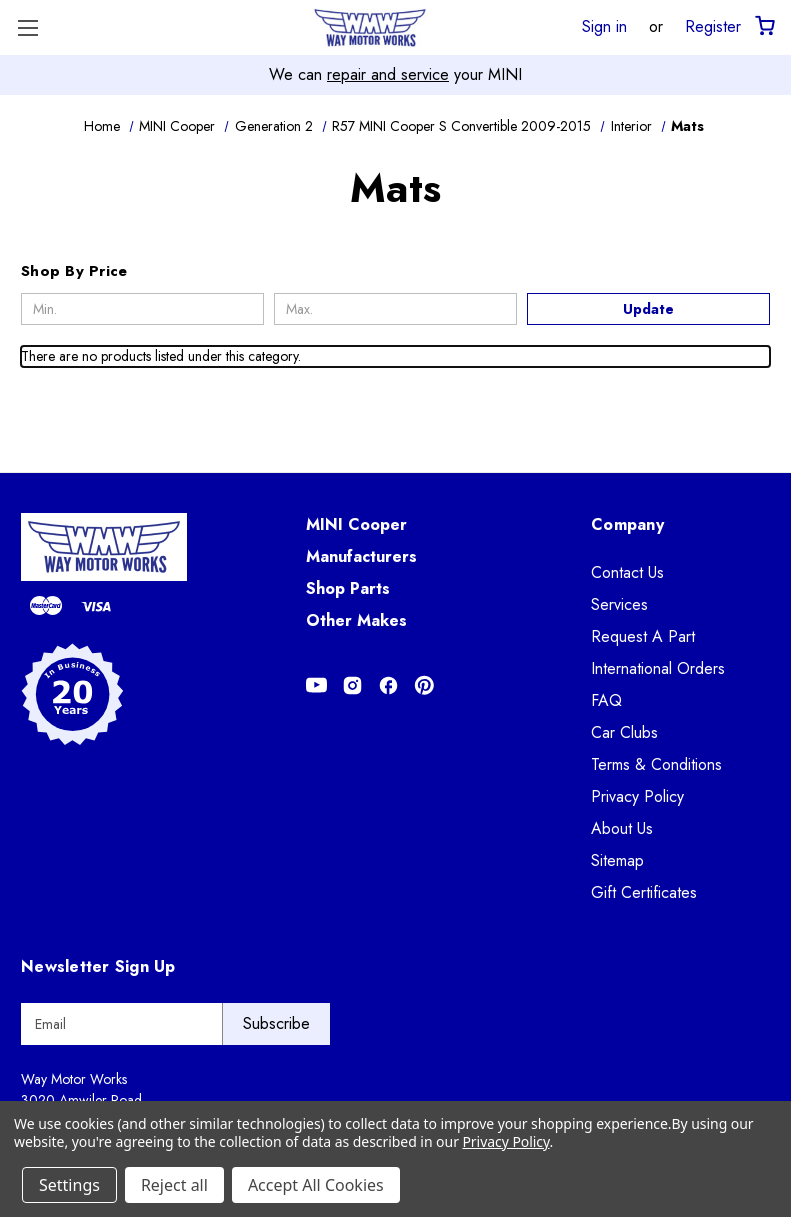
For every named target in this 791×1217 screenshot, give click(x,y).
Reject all (174, 1185)
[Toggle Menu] (27, 27)
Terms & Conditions (656, 764)
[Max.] (395, 309)
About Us (622, 828)
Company (627, 524)
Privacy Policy (637, 796)
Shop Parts (348, 588)
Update (648, 309)
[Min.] (142, 309)
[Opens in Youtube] (316, 685)
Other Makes (356, 620)
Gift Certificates (644, 892)
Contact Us (627, 572)
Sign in (604, 26)
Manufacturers (361, 556)
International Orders (658, 668)
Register (713, 26)
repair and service (388, 74)
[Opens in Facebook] (388, 685)
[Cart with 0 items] (763, 26)
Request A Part (643, 636)
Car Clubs (624, 732)
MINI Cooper (356, 524)
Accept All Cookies (316, 1185)
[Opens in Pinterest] (424, 685)
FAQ (606, 700)
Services (619, 604)
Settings (69, 1185)
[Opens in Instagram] (352, 685)
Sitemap (617, 860)
